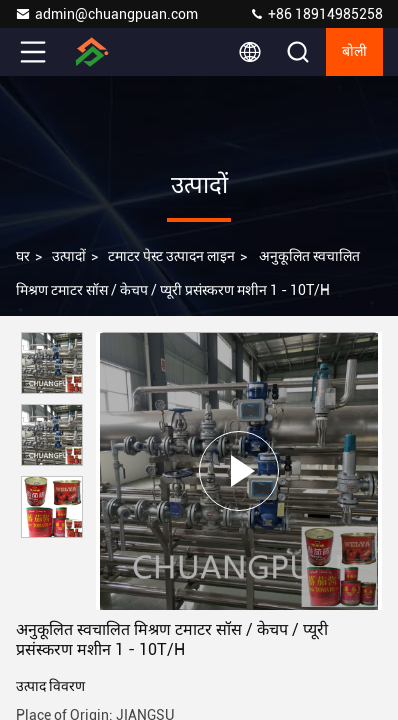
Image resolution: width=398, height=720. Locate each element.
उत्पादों (69, 256)
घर (23, 256)
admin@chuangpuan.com (106, 14)
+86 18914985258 (316, 14)
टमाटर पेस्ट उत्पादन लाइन (171, 256)
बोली (354, 52)
